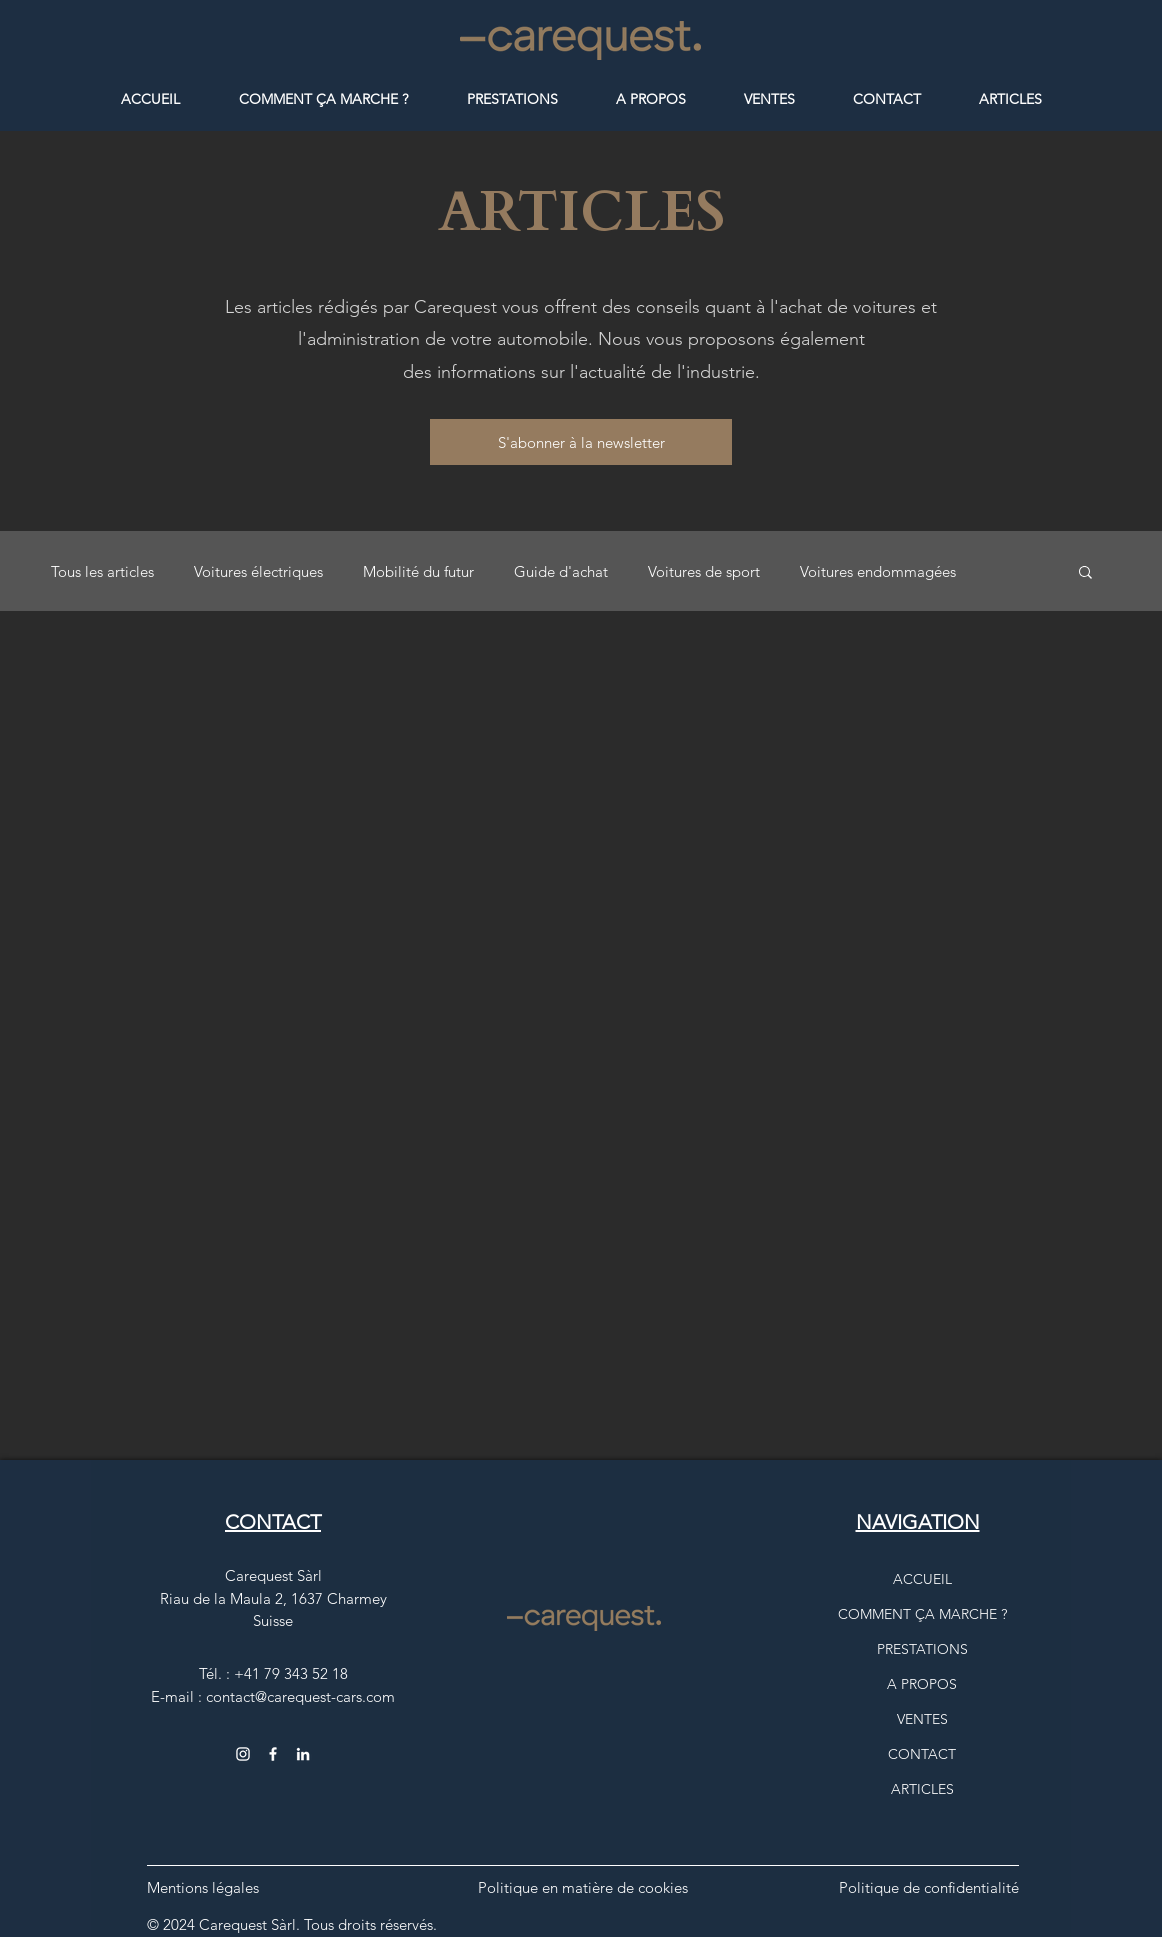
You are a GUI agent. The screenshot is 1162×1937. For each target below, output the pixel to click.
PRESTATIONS (922, 1649)
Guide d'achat (561, 571)
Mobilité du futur (418, 571)
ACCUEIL (922, 1579)
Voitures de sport (704, 571)
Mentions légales (203, 1887)
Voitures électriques (258, 571)
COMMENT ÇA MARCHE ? (922, 1614)
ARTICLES (922, 1789)
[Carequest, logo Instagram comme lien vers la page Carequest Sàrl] (303, 1754)
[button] (581, 442)
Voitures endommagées (878, 571)
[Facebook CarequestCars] (273, 1754)
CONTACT (922, 1754)
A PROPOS (922, 1684)
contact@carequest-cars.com (300, 1696)
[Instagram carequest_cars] (243, 1754)
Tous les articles (102, 571)
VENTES (922, 1719)
